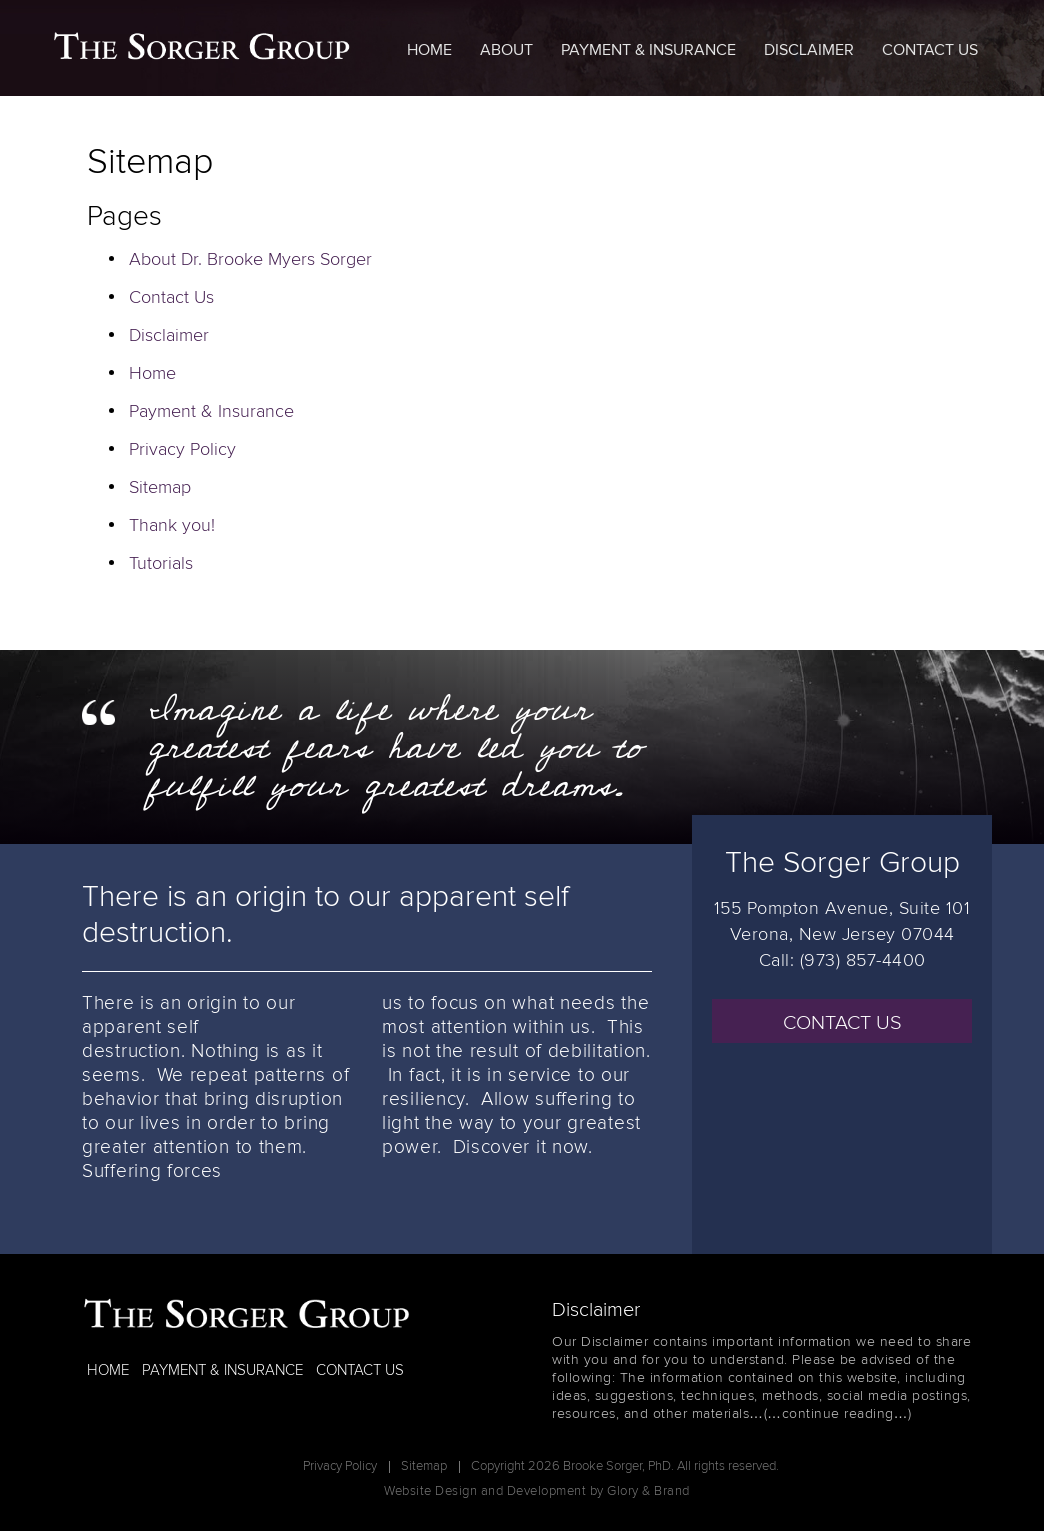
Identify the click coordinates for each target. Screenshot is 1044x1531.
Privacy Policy (182, 450)
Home (429, 50)
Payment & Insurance (648, 50)
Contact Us (930, 50)
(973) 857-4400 (863, 961)
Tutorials (161, 564)
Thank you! (172, 526)
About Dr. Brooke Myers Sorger (250, 260)
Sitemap (160, 488)
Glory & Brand (648, 1491)
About (506, 50)
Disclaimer (809, 50)
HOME (108, 1370)
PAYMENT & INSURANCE (222, 1370)
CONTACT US (842, 1023)
